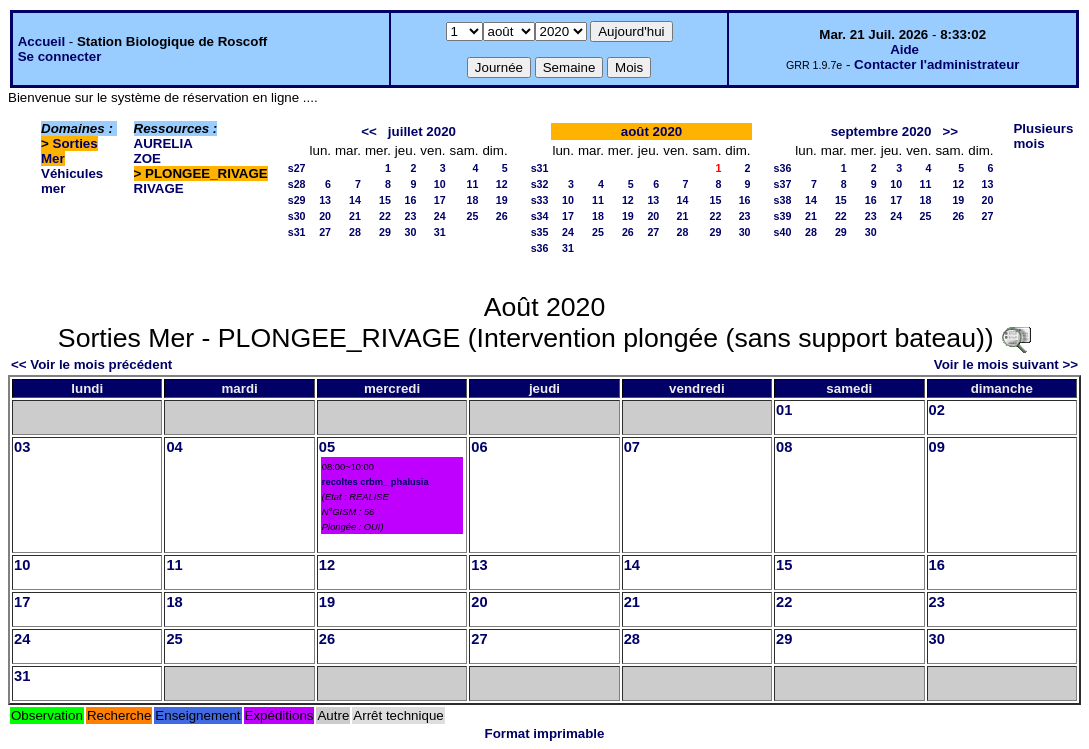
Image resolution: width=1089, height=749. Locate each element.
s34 (540, 216)
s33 (540, 200)
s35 (540, 232)
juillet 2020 (422, 131)
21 (355, 216)
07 (632, 447)
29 (385, 232)
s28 (297, 184)
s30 (297, 216)
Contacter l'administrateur (936, 64)
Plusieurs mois (1043, 136)
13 (325, 200)
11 (473, 184)
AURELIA (163, 143)
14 (355, 200)
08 (784, 447)
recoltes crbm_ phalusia (375, 482)
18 (473, 200)
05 (327, 447)
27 (325, 232)
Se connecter (60, 56)
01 (784, 410)
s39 (783, 216)
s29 (297, 200)
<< (369, 131)
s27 (297, 168)
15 (385, 200)
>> (951, 131)
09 (937, 447)
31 (440, 232)
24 (440, 216)
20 (325, 216)
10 (440, 184)
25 (473, 216)
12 (502, 184)
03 (22, 447)
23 (411, 216)
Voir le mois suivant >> (1006, 364)
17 (440, 200)
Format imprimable (545, 733)
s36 (540, 248)
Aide (904, 49)
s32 (540, 184)
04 (174, 447)
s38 (783, 200)
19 (502, 200)
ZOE (147, 158)
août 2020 (652, 131)
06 (479, 447)
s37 (783, 184)
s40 (783, 232)
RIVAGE (159, 188)
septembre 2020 (881, 131)
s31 (297, 232)
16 (411, 200)
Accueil (41, 41)
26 (502, 216)
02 (937, 410)
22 (385, 216)
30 (411, 232)
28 (355, 232)
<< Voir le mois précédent (91, 364)
